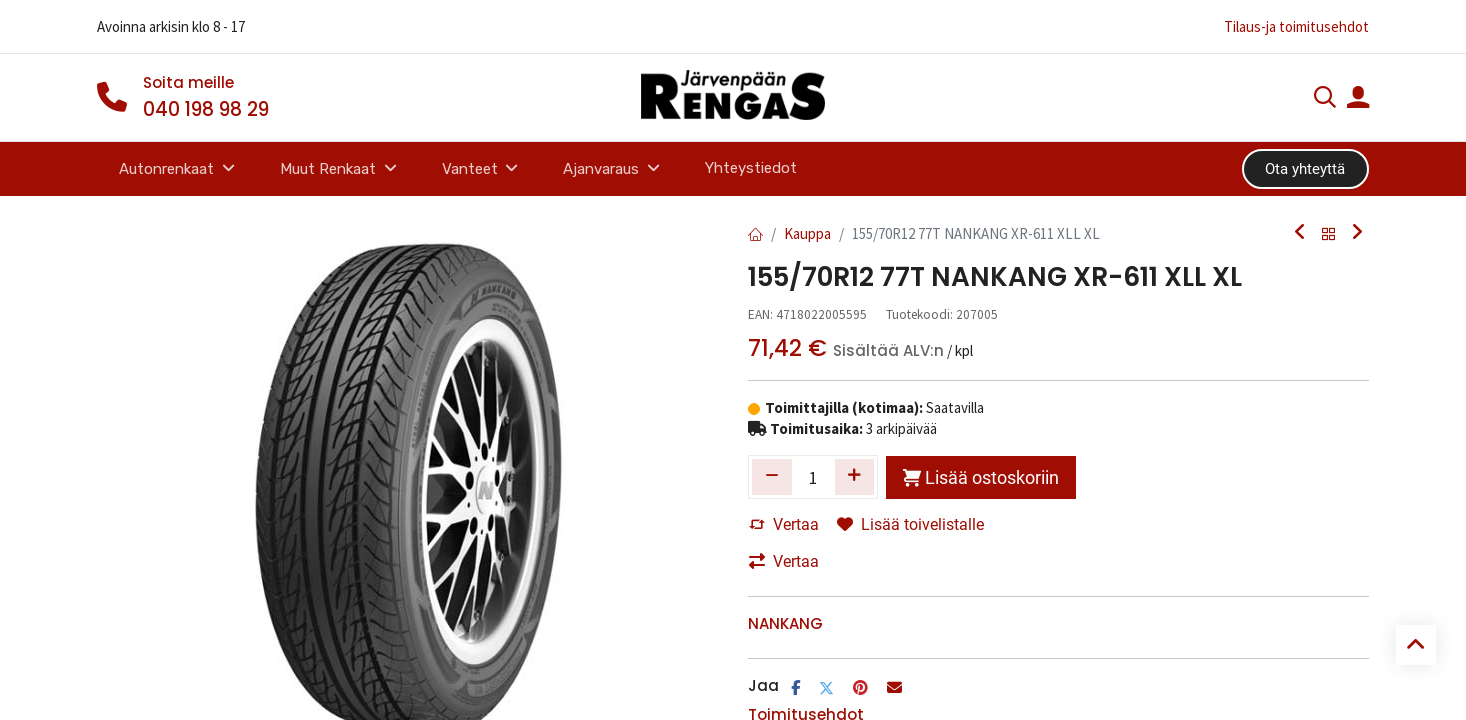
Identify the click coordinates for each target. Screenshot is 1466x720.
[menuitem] (750, 168)
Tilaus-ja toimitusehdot (1296, 26)
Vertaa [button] (784, 524)
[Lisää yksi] (855, 477)
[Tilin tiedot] (1358, 99)
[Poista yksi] (772, 477)
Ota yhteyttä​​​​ (1305, 169)
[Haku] (1325, 99)
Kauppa (807, 233)
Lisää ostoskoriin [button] (981, 477)
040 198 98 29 (206, 109)
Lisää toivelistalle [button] (910, 524)
